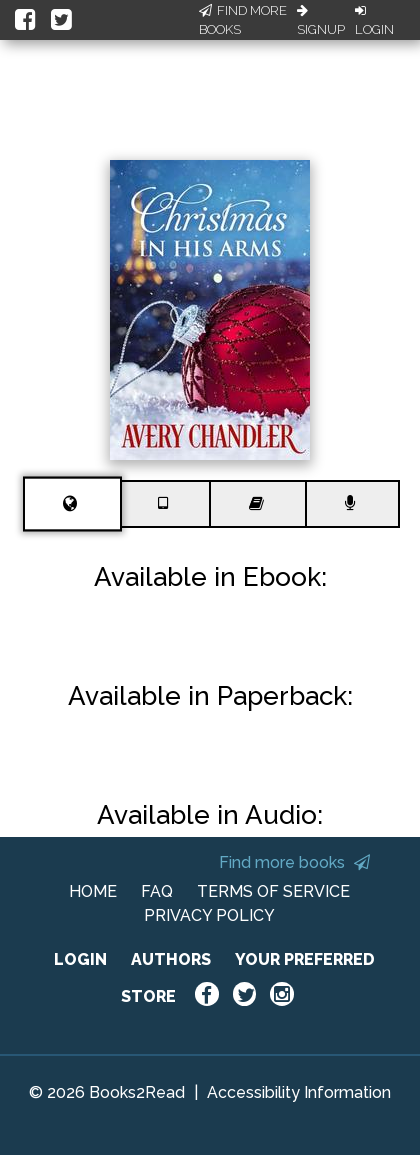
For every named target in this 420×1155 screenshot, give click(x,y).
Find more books (294, 862)
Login (374, 21)
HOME (93, 891)
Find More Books (243, 20)
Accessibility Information (299, 1092)
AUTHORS (171, 959)
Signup (321, 21)
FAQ (157, 891)
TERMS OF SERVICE (273, 891)
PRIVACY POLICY (209, 915)
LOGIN (80, 959)
